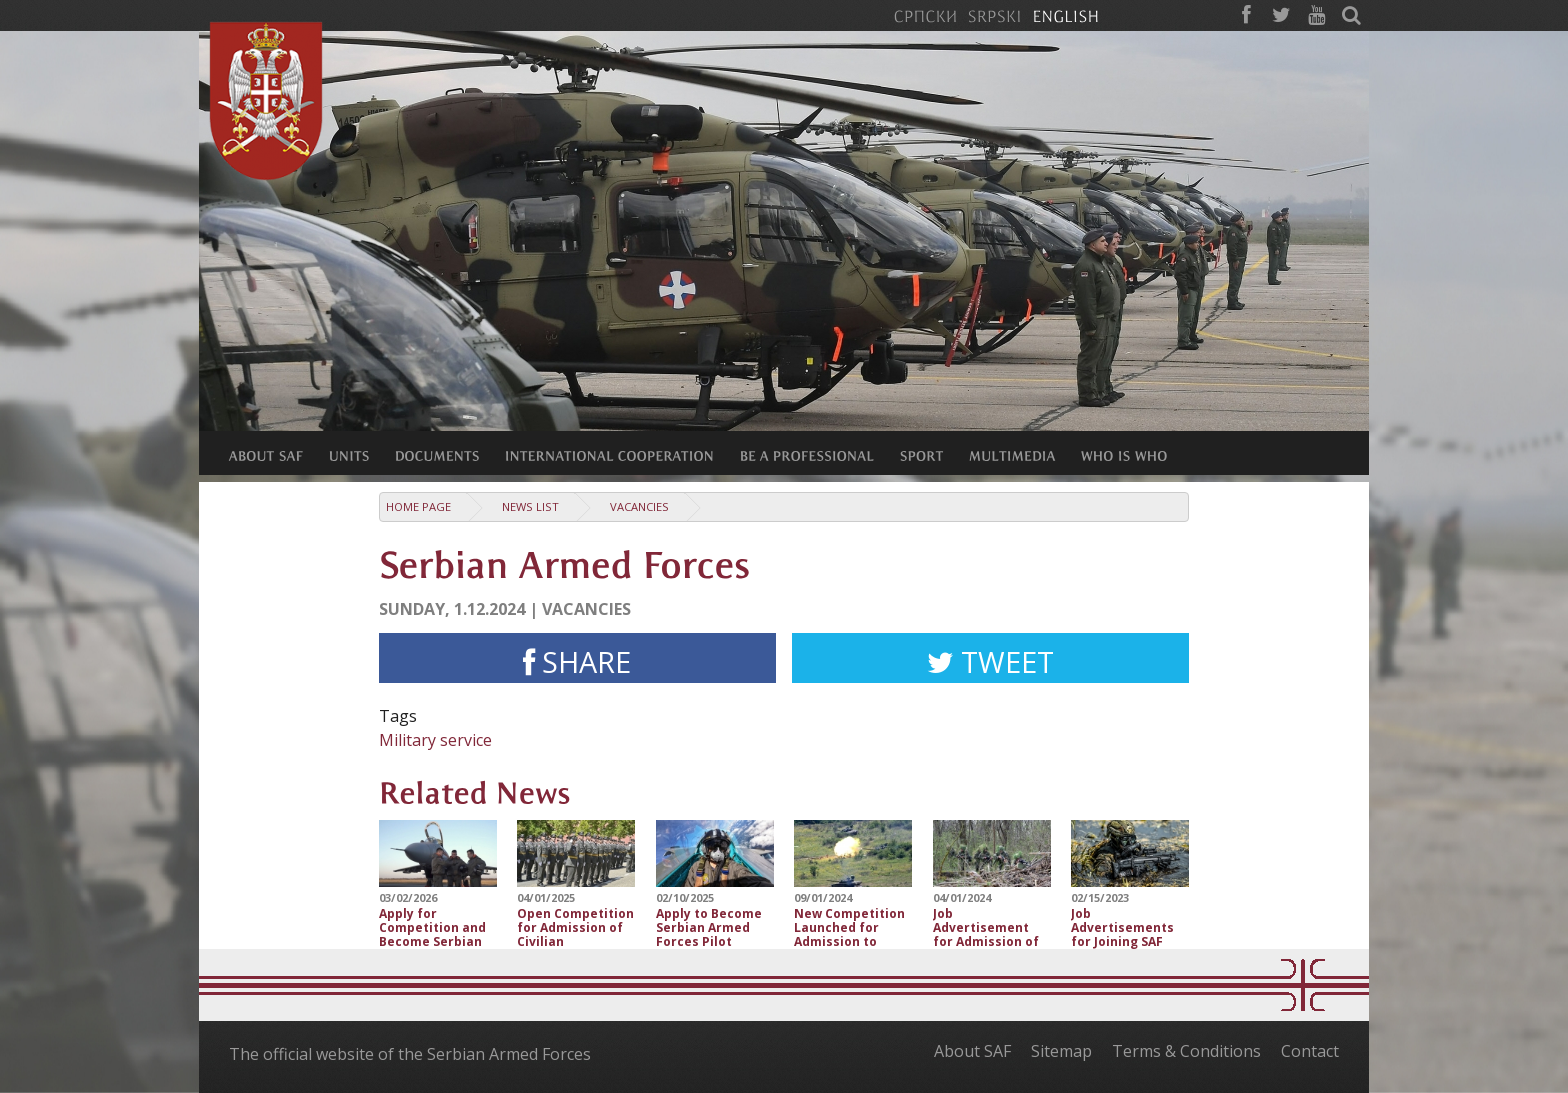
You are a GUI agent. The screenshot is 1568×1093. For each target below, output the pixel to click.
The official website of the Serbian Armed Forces (410, 1054)
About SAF (972, 1051)
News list (530, 506)
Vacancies (639, 506)
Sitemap (1061, 1051)
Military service (435, 740)
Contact (1310, 1051)
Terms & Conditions (1186, 1051)
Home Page (418, 506)
